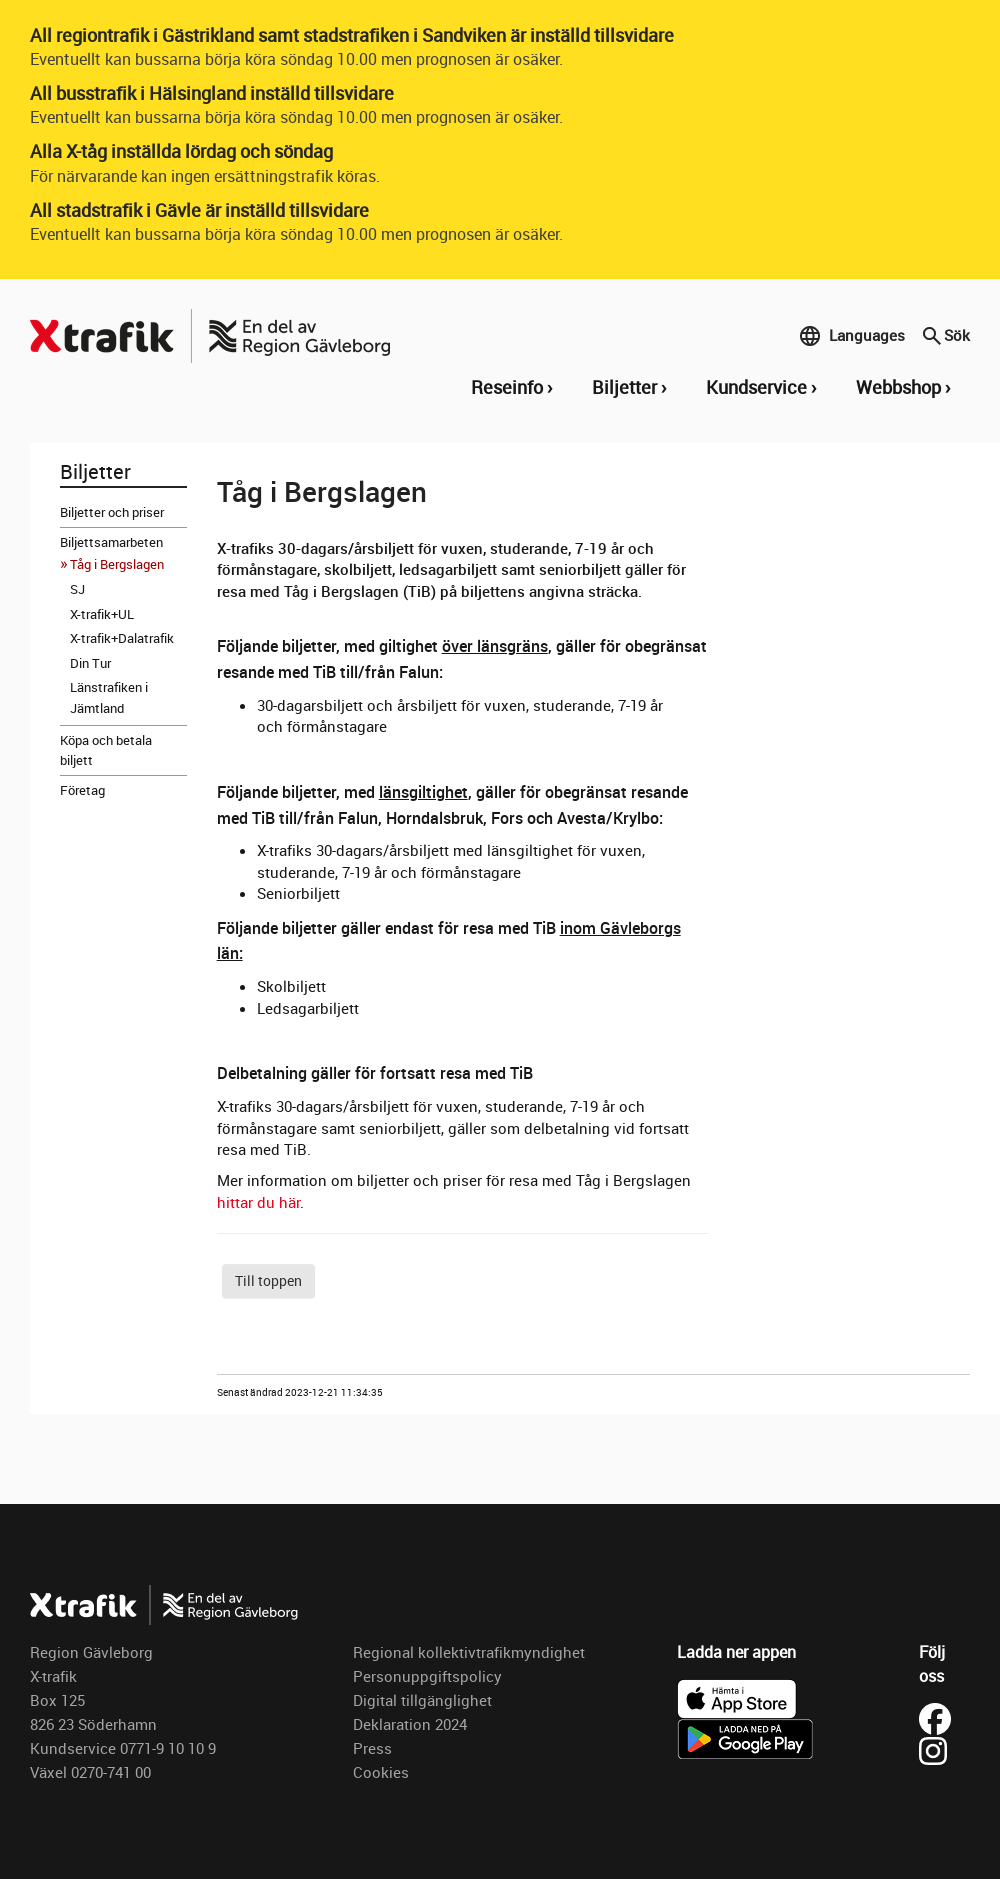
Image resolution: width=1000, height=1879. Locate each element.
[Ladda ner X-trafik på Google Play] (745, 1737)
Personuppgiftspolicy (427, 1676)
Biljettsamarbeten (111, 542)
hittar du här (258, 1202)
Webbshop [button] (898, 387)
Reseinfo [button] (507, 387)
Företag (82, 790)
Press (372, 1748)
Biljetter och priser (112, 512)
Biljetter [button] (624, 387)
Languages (852, 336)
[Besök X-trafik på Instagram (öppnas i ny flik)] (933, 1749)
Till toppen (268, 1280)
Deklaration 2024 (410, 1724)
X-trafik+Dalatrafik (122, 638)
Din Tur (90, 663)
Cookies (381, 1772)
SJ (77, 589)
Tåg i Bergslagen (117, 564)
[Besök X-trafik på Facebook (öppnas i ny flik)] (938, 1717)
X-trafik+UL (102, 614)
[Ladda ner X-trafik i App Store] (737, 1697)
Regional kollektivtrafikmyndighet (469, 1652)
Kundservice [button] (756, 387)
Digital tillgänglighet (422, 1700)
